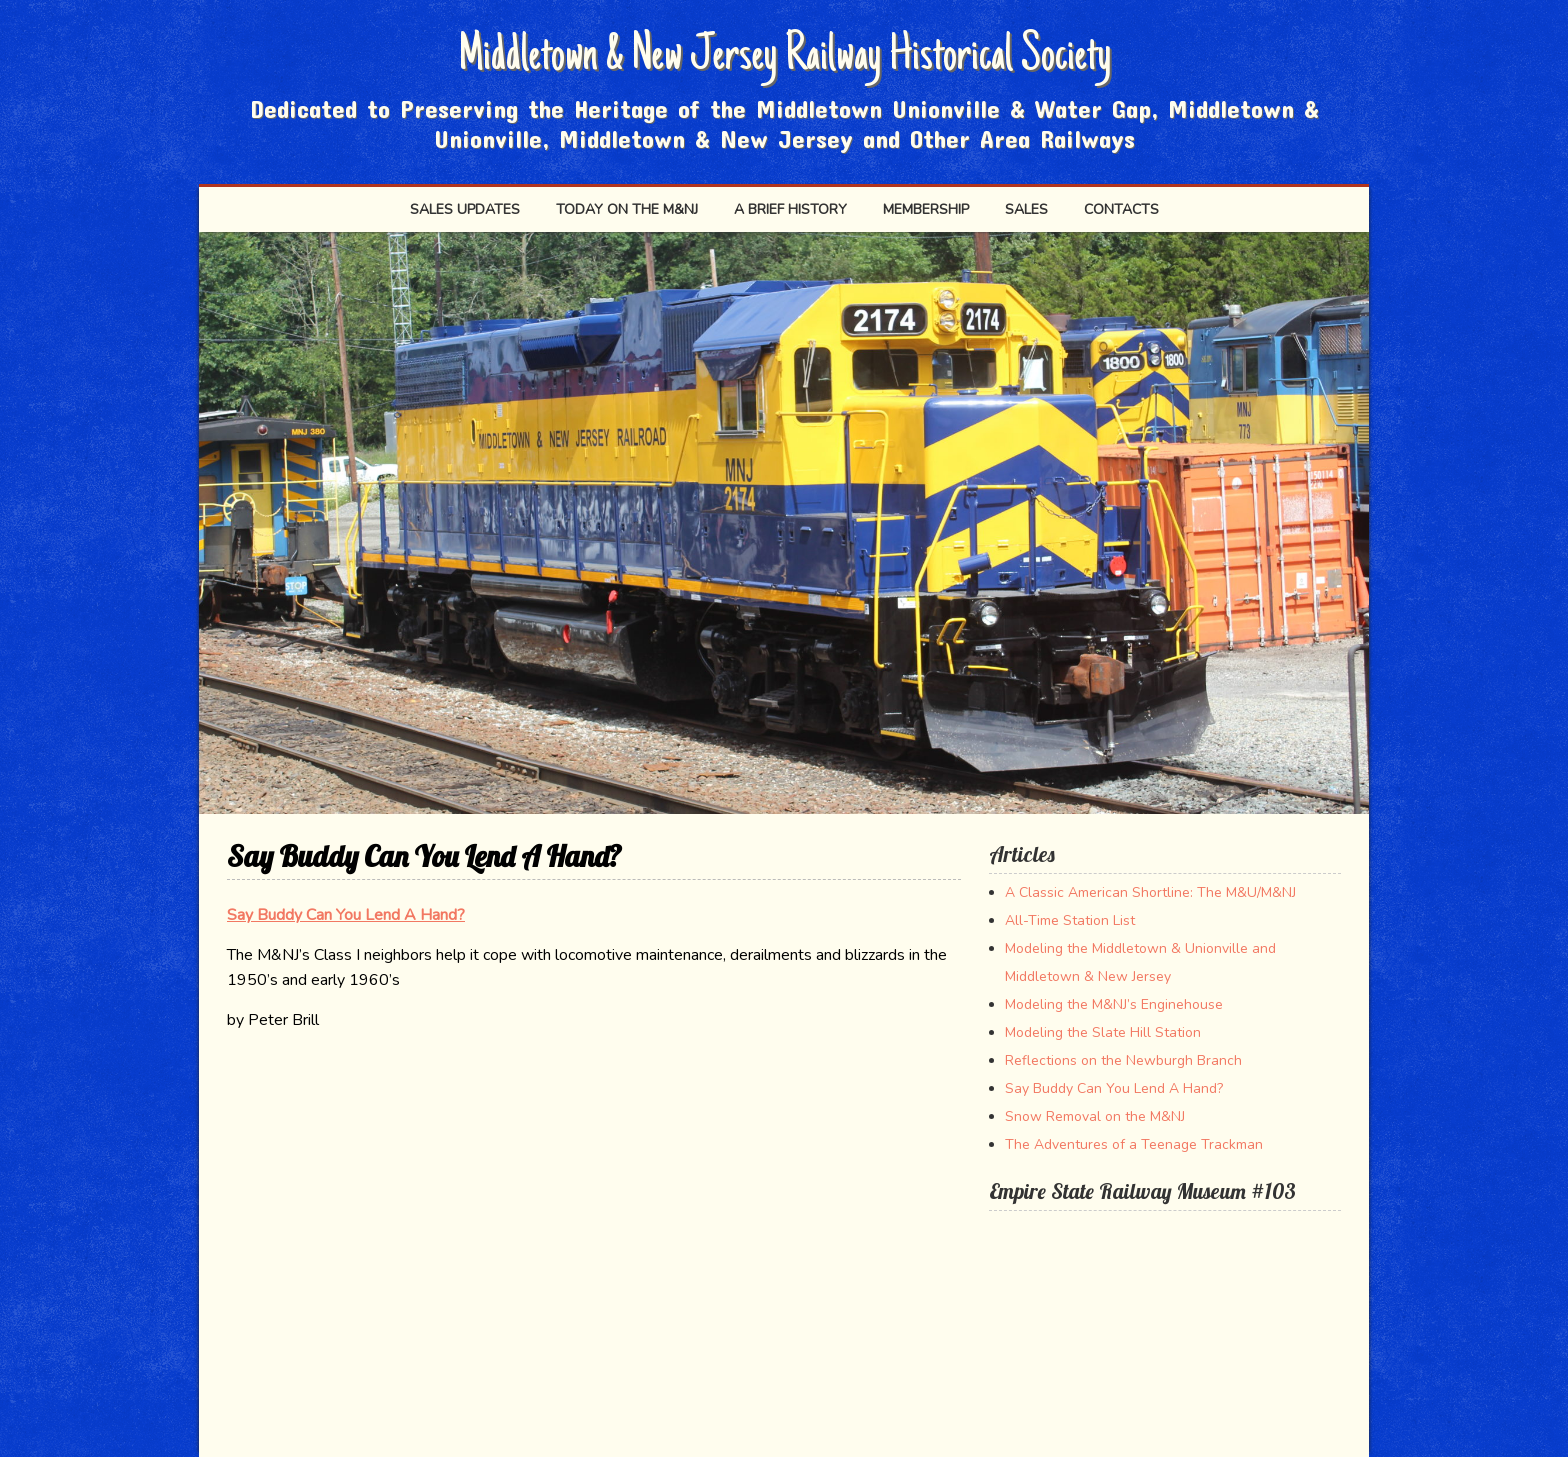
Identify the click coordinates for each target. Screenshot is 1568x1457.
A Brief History (790, 209)
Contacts (1121, 209)
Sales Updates (465, 209)
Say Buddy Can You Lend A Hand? (346, 915)
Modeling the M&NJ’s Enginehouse (1114, 1004)
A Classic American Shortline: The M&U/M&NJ (1150, 892)
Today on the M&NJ (627, 209)
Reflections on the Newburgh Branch (1123, 1060)
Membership (926, 209)
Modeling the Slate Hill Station (1103, 1032)
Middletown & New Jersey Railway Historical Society (784, 58)
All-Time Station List (1070, 920)
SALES (1026, 209)
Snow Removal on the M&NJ (1095, 1116)
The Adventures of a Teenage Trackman (1134, 1144)
